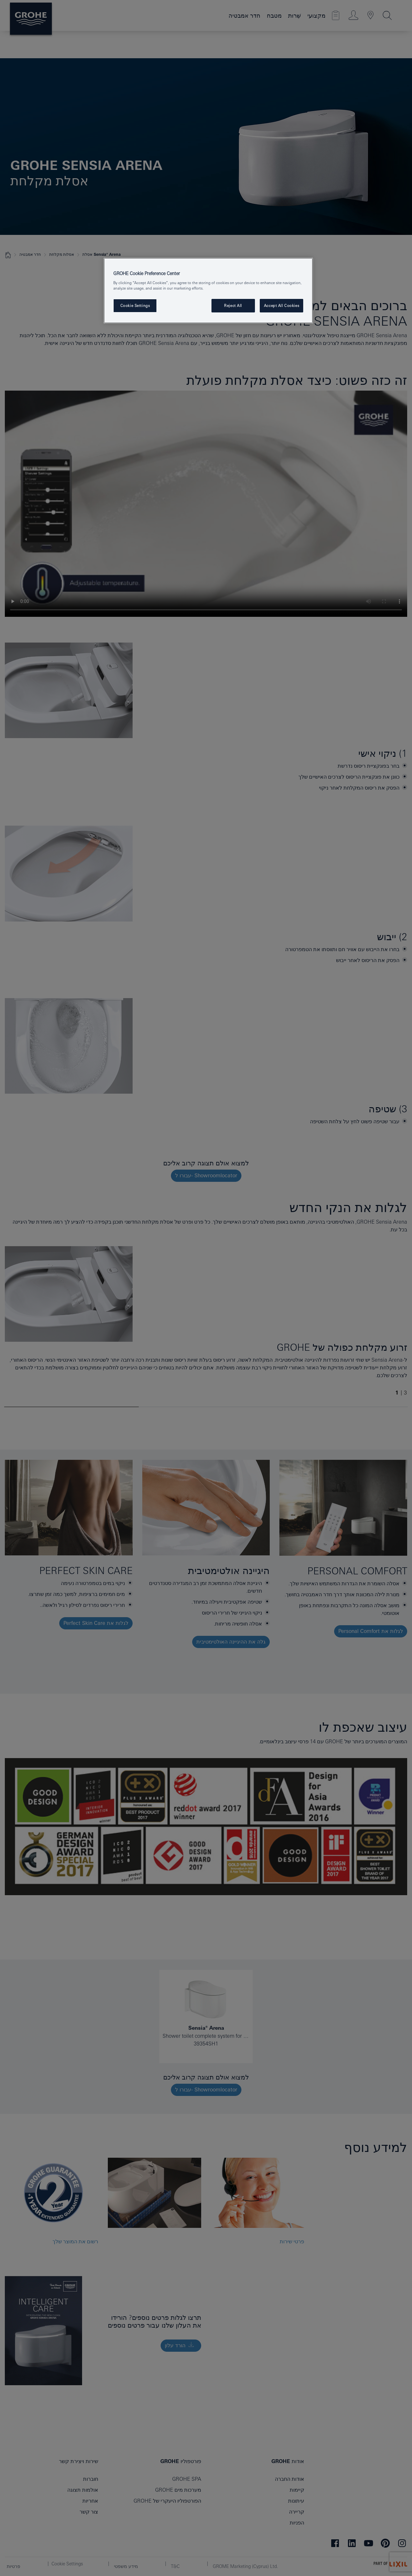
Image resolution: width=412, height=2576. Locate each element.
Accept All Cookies (281, 305)
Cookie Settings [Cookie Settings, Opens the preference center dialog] (135, 305)
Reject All (233, 305)
